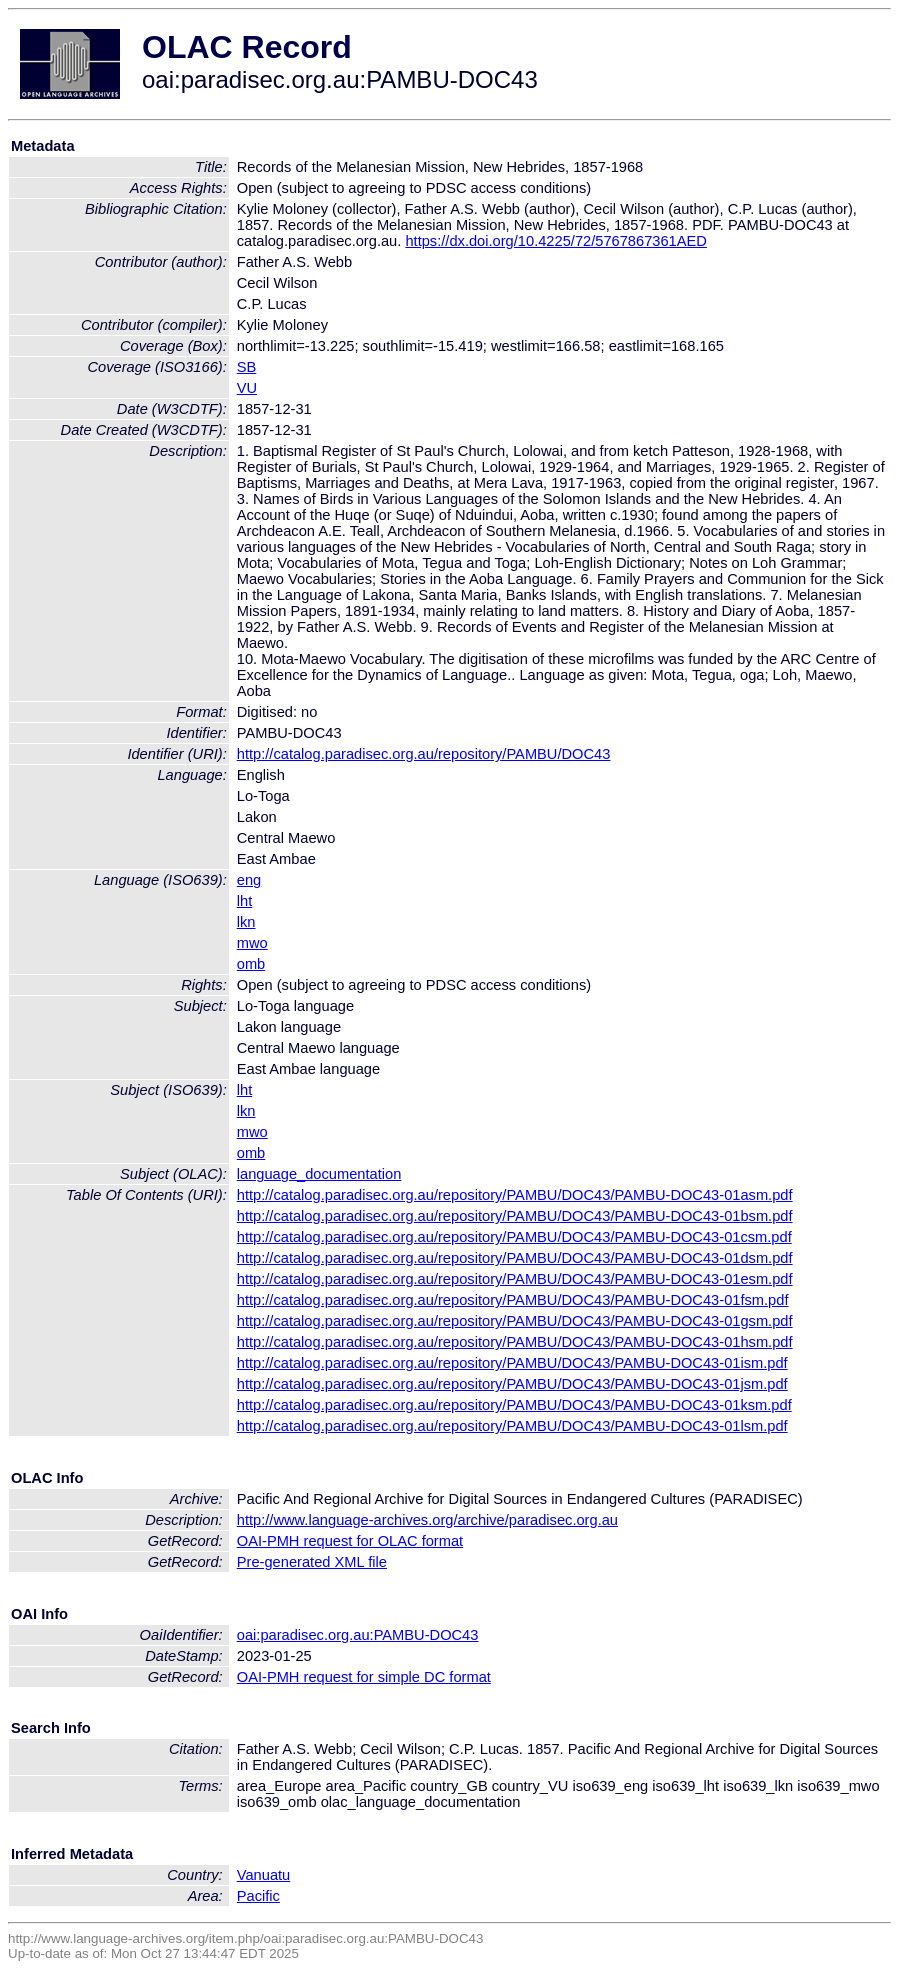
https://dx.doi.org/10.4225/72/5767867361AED (556, 241)
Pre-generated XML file (312, 1562)
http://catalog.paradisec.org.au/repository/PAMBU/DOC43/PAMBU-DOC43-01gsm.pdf (515, 1321)
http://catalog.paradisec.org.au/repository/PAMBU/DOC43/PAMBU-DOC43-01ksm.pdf (514, 1405)
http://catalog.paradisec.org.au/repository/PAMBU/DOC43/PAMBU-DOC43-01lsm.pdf (512, 1426)
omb (251, 964)
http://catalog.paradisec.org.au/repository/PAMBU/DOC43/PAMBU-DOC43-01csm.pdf (514, 1237)
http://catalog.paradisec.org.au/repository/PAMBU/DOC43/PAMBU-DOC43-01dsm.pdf (515, 1258)
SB (247, 367)
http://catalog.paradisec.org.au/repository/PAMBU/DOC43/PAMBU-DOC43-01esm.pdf (515, 1279)
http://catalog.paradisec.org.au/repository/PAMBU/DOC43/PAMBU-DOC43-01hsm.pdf (515, 1342)
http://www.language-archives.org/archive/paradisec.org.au (427, 1520)
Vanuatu (264, 1875)
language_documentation (319, 1174)
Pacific (258, 1896)
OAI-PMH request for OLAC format (350, 1541)
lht (244, 901)
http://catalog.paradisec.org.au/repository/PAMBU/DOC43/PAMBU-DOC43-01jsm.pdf (512, 1384)
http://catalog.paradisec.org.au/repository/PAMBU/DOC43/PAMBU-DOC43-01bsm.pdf (515, 1216)
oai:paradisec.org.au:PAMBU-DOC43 (358, 1635)
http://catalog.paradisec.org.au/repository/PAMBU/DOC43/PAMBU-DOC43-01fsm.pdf (513, 1300)
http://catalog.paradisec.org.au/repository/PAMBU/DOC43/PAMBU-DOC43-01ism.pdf (512, 1363)
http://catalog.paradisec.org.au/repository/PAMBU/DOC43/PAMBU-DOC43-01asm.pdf (515, 1195)
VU (247, 388)
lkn (246, 922)
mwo (252, 943)
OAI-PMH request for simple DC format (364, 1677)
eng (249, 880)
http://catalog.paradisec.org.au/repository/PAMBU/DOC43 (424, 754)
